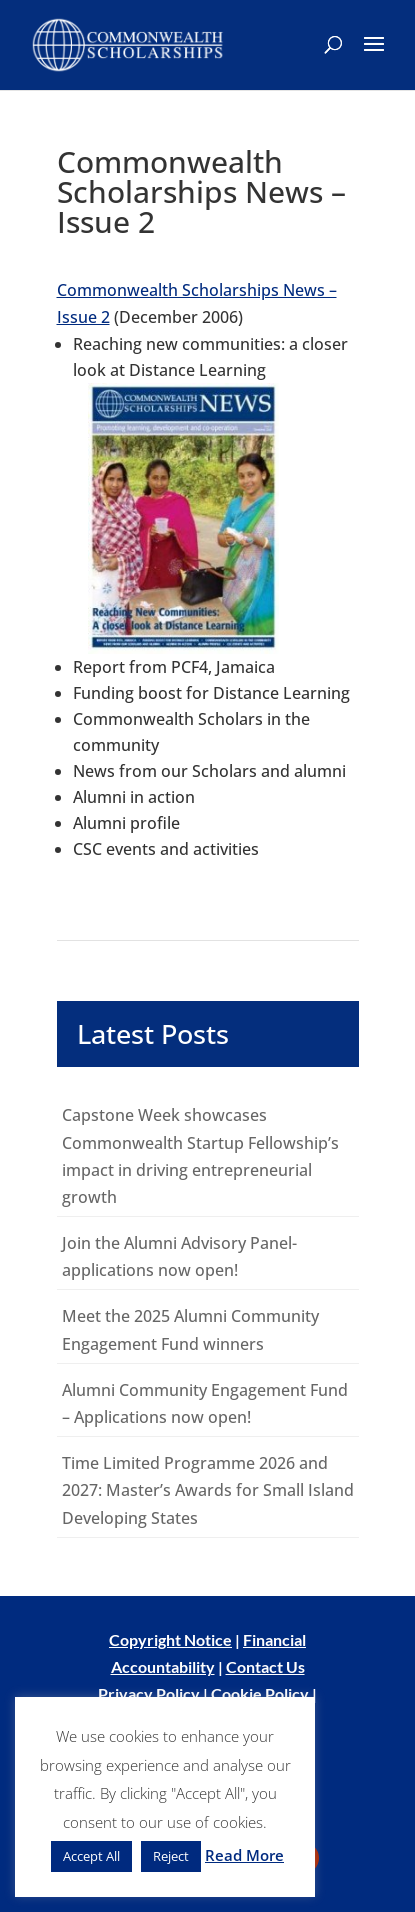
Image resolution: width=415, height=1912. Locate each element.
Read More (244, 1855)
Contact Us (265, 1666)
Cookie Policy (260, 1693)
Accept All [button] (91, 1856)
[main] (207, 842)
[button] (374, 57)
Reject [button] (171, 1856)
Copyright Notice (170, 1639)
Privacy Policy (149, 1693)
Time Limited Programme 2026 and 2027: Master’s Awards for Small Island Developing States (208, 1490)
